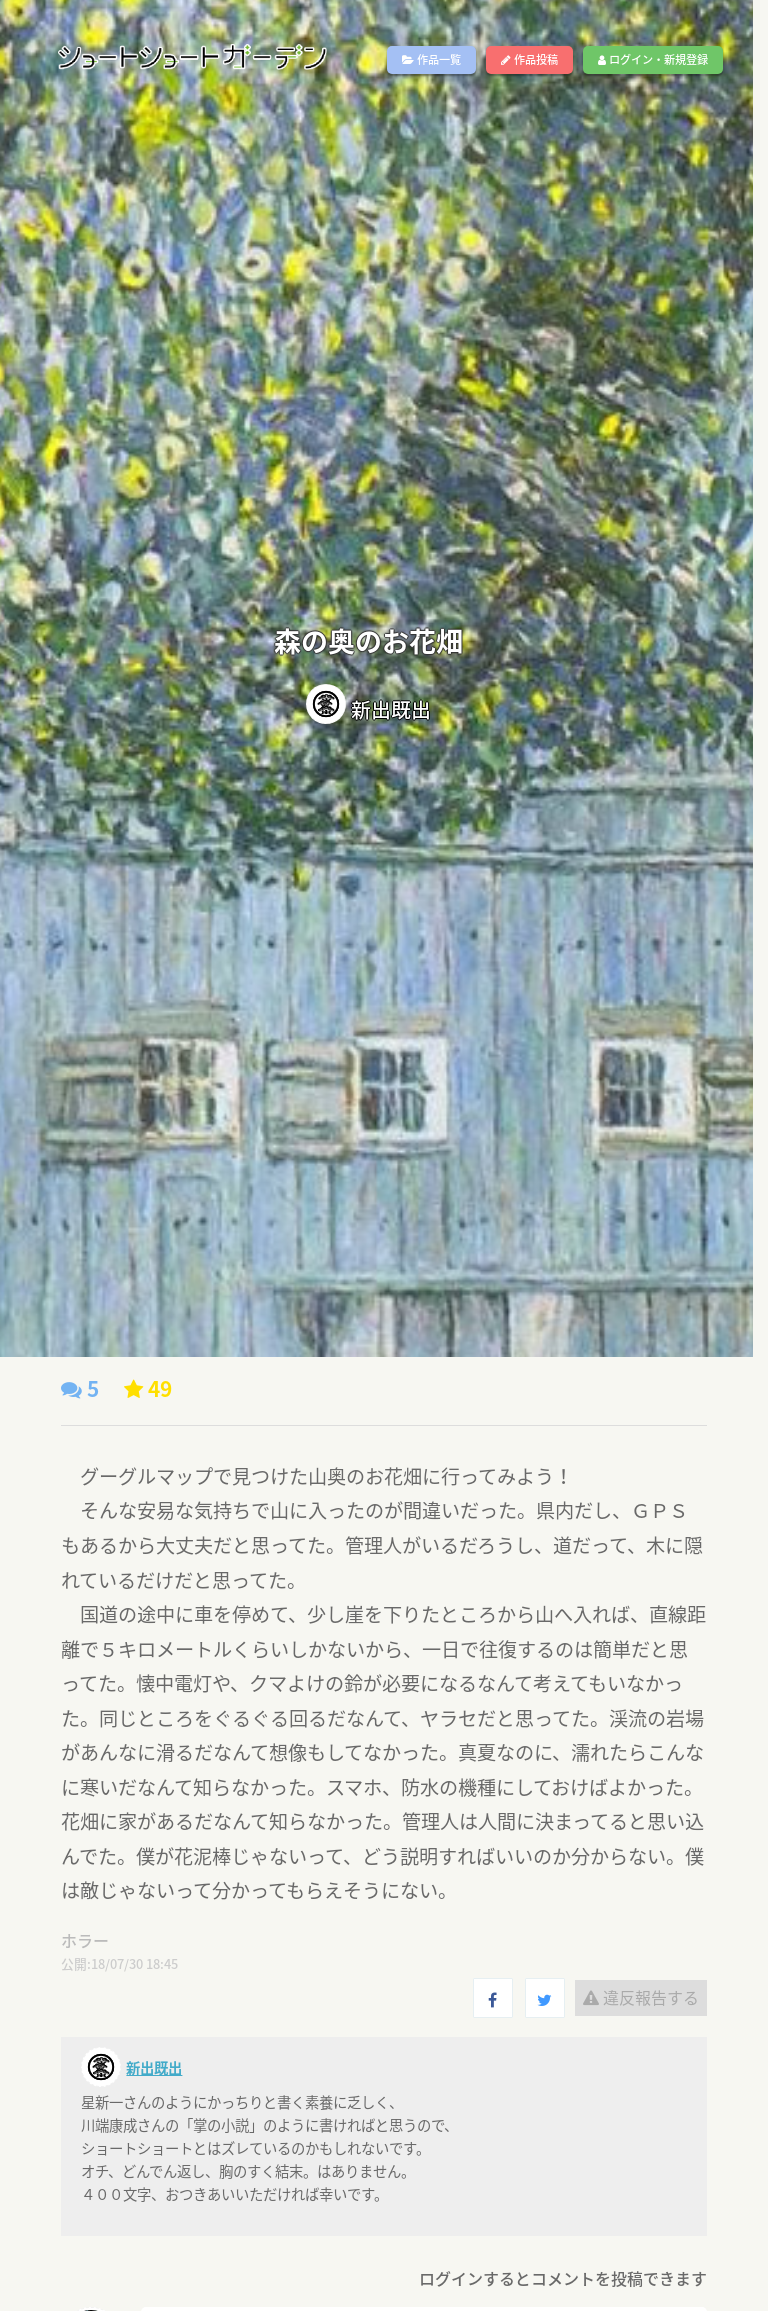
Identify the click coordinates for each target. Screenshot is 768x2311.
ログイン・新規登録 (653, 59)
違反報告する (641, 1997)
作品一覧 (431, 59)
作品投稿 (529, 59)
